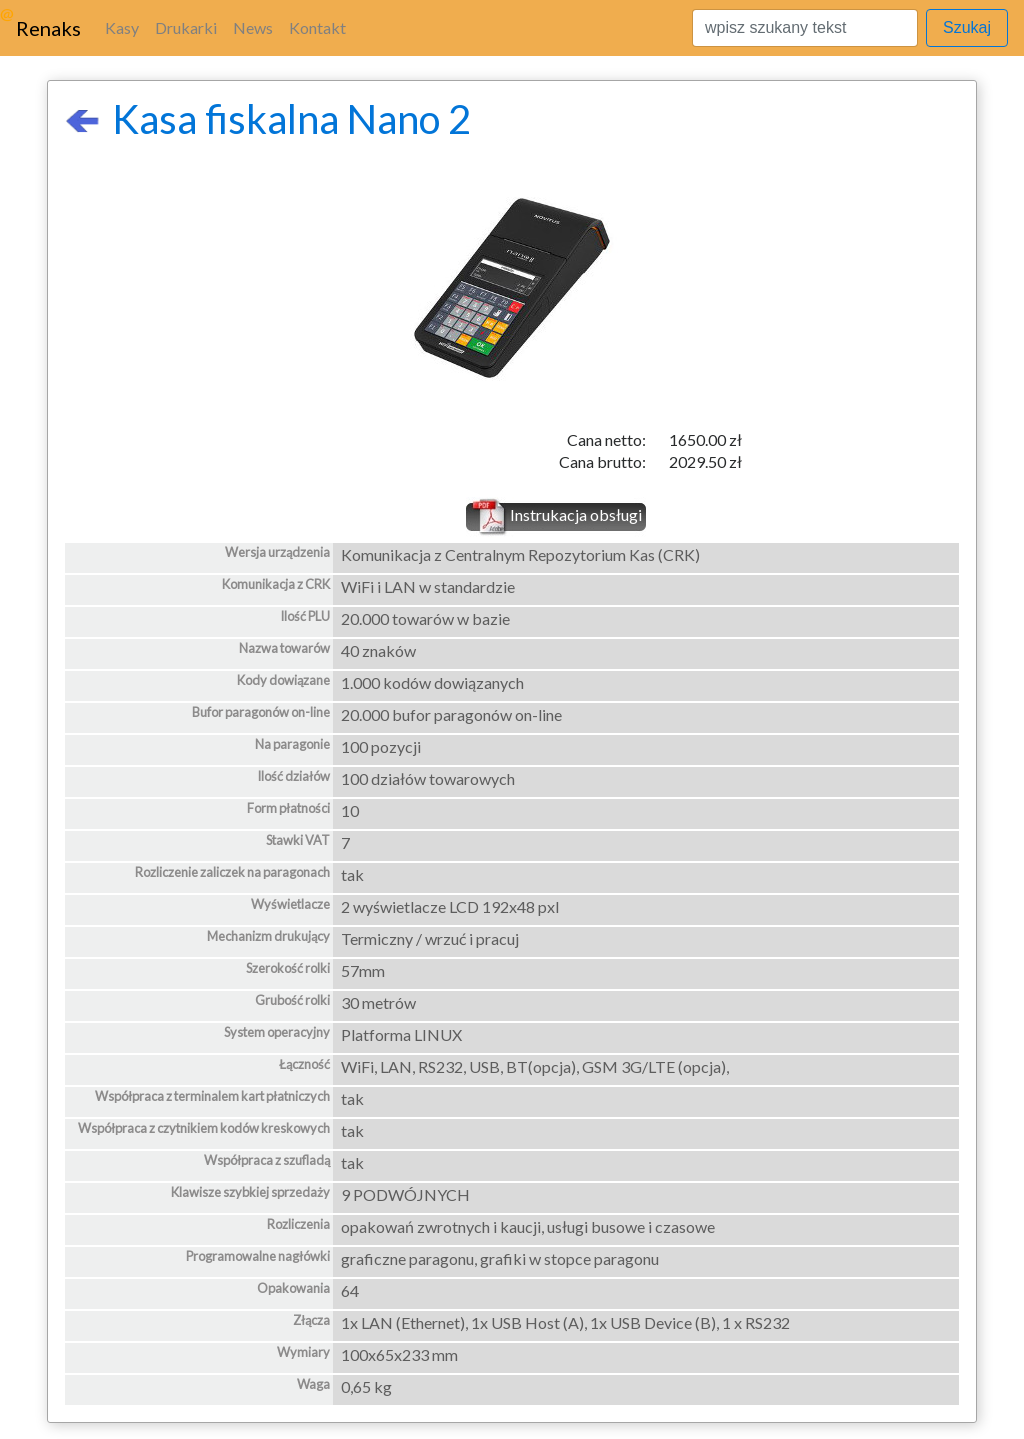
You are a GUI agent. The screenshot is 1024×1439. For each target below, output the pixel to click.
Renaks (48, 28)
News (253, 27)
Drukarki (186, 27)
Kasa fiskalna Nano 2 (267, 119)
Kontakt (317, 27)
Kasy (122, 27)
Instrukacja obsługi (576, 514)
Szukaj (967, 27)
